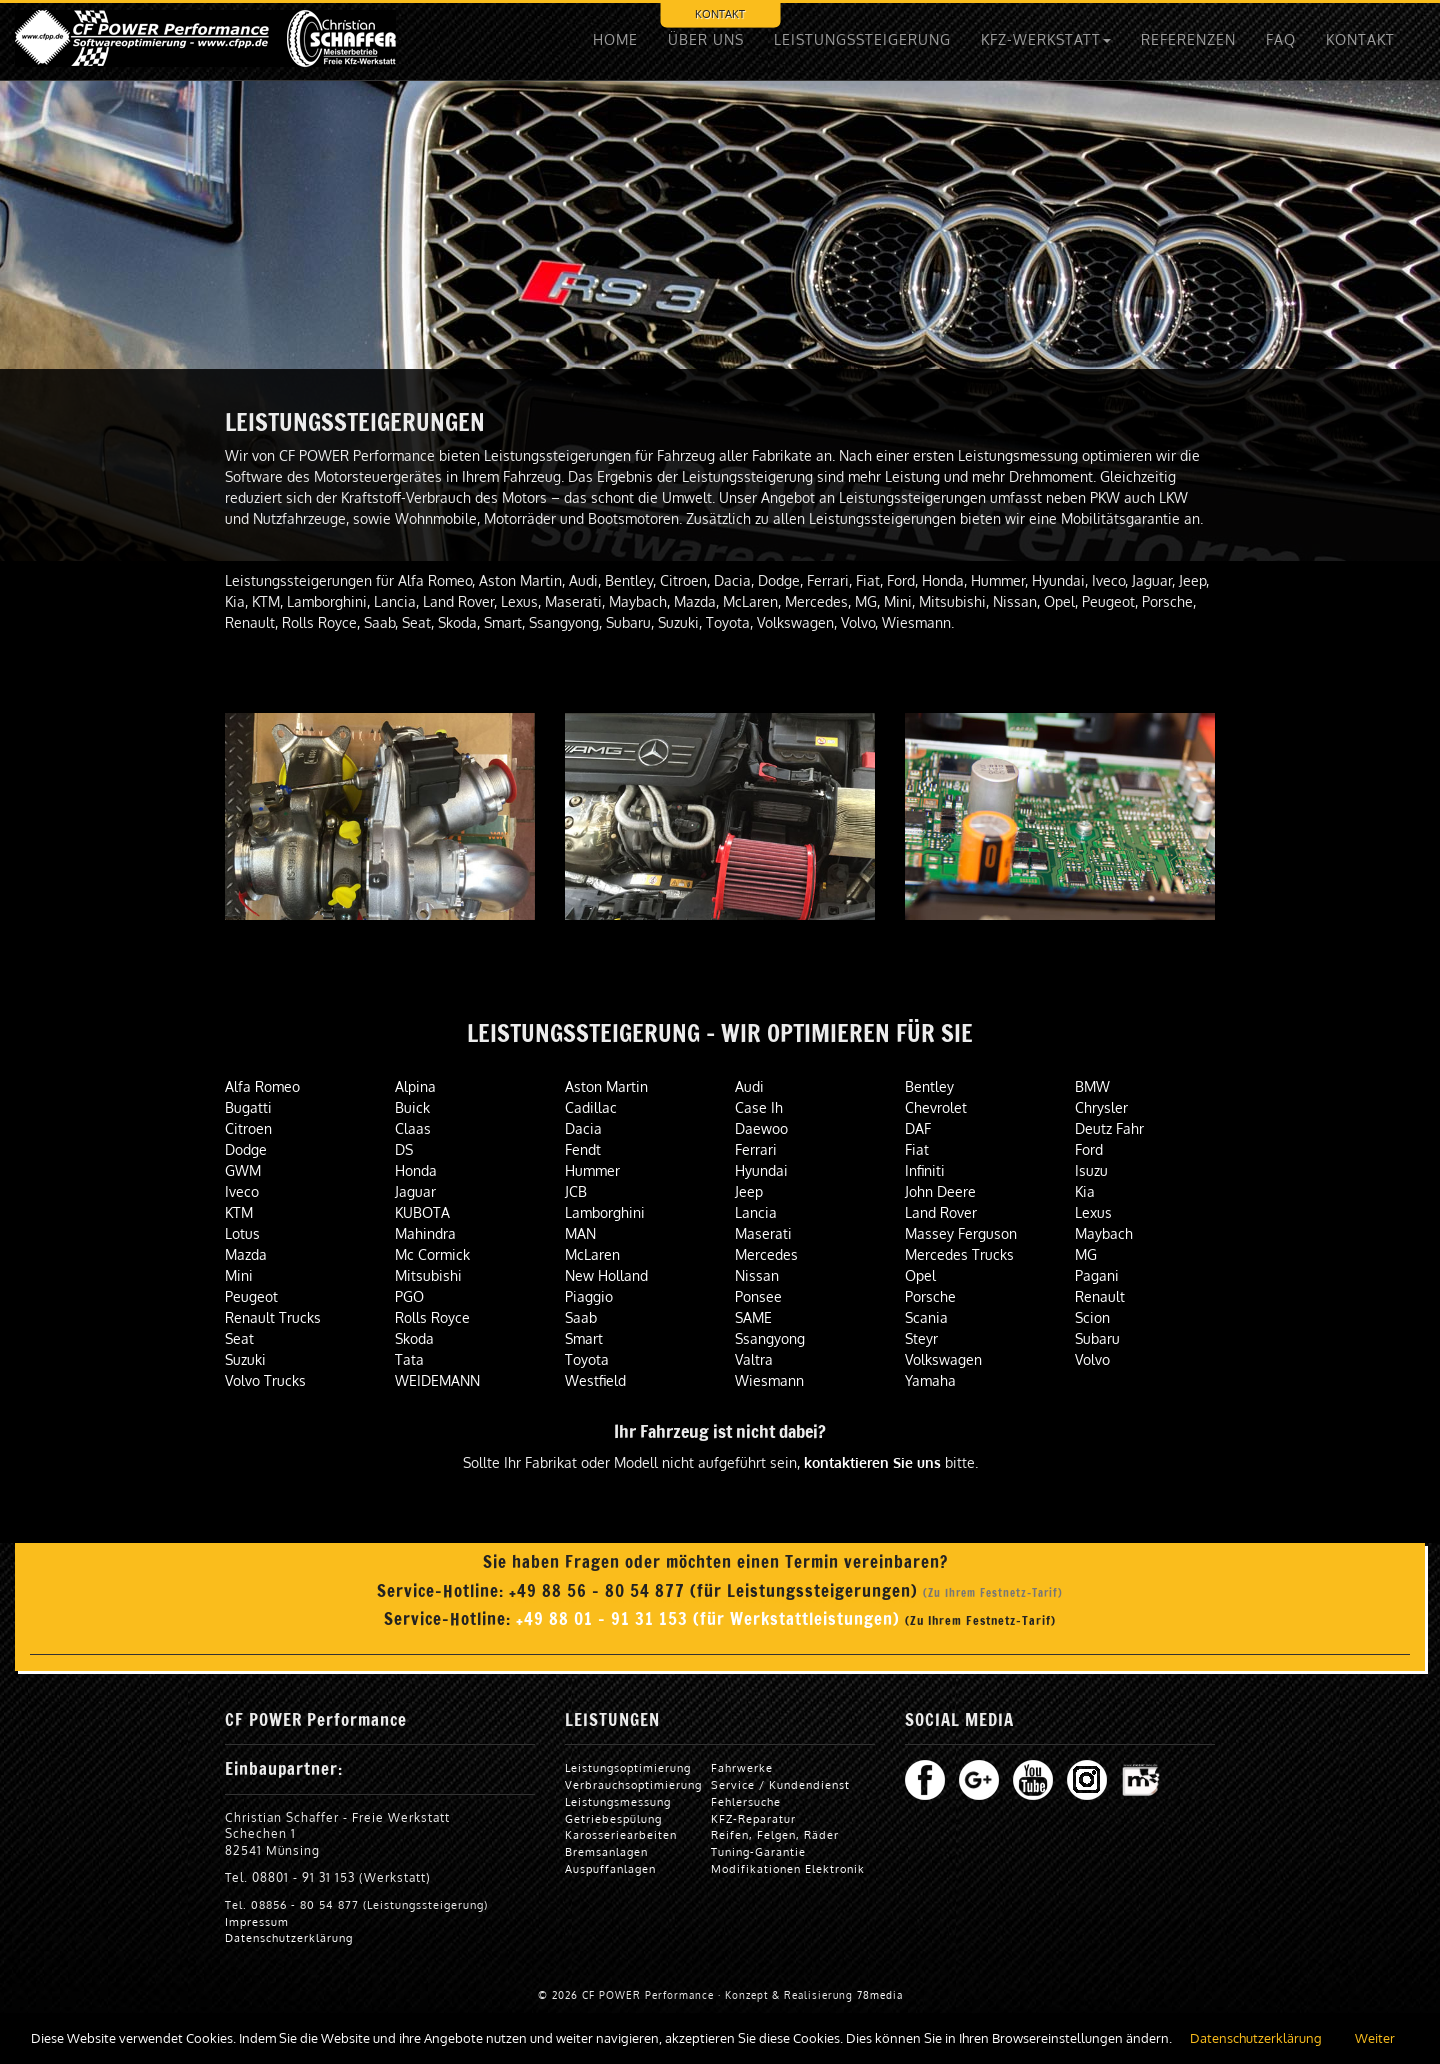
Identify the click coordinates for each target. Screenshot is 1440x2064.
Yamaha (930, 1380)
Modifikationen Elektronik (788, 1868)
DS (404, 1149)
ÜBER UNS (706, 39)
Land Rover (941, 1212)
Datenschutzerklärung (289, 1937)
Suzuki (245, 1359)
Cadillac (591, 1107)
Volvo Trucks (265, 1380)
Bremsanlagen (606, 1851)
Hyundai (761, 1170)
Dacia (583, 1128)
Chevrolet (936, 1107)
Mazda (246, 1254)
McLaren (592, 1254)
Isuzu (1091, 1170)
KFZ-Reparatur (753, 1818)
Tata (409, 1359)
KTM (239, 1212)
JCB (576, 1191)
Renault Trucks (273, 1317)
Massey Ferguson (961, 1233)
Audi (749, 1086)
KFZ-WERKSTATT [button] (1046, 39)
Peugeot (251, 1296)
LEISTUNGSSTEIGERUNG (862, 39)
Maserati (763, 1233)
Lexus (1093, 1212)
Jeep (749, 1191)
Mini (239, 1275)
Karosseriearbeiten (621, 1834)
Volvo (1092, 1359)
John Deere (940, 1191)
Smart (584, 1338)
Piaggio (589, 1296)
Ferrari (756, 1149)
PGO (409, 1296)
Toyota (587, 1359)
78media (880, 1995)
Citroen (248, 1128)
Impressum (257, 1921)
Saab (581, 1317)
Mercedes (766, 1254)
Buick (412, 1107)
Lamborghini (605, 1212)
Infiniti (925, 1170)
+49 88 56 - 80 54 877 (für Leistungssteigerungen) (716, 1591)
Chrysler (1101, 1107)
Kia (1085, 1191)
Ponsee (758, 1296)
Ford (1089, 1149)
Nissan (757, 1275)
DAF (918, 1128)
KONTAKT (720, 13)
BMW (1092, 1086)
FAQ (1281, 39)
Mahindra (425, 1233)
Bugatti (248, 1107)
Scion (1092, 1317)
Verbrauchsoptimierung (633, 1784)
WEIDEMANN (437, 1380)
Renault (1100, 1296)
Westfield (595, 1380)
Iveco (242, 1191)
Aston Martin (606, 1086)
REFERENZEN (1188, 39)
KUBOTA (422, 1212)
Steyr (921, 1338)
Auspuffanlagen (610, 1868)
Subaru (1097, 1338)
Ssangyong (770, 1338)
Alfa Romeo (262, 1086)
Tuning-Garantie (758, 1851)
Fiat (917, 1149)
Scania (926, 1317)
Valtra (754, 1359)
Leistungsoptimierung (628, 1767)
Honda (416, 1170)
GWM (243, 1170)
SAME (753, 1317)
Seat (239, 1338)
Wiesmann (769, 1380)
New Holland (606, 1275)
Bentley (929, 1086)
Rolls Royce (432, 1317)
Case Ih (759, 1107)
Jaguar (415, 1191)
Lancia (756, 1212)
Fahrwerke (742, 1767)
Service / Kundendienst (780, 1784)
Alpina (415, 1086)
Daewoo (761, 1128)
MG (1086, 1254)
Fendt (583, 1149)
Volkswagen (943, 1359)
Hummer (592, 1170)
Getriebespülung (613, 1818)
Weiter (1375, 2038)
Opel (920, 1275)
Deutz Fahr (1109, 1128)
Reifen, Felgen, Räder (775, 1834)
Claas (413, 1128)
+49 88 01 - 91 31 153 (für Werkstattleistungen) (710, 1619)
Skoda (414, 1338)
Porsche (930, 1296)
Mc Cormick (432, 1254)
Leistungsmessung (618, 1801)
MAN (580, 1233)
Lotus (242, 1233)
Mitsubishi (428, 1275)
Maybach (1104, 1233)
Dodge (246, 1149)
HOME (615, 39)
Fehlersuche (746, 1801)
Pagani (1097, 1275)
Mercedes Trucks (959, 1254)
